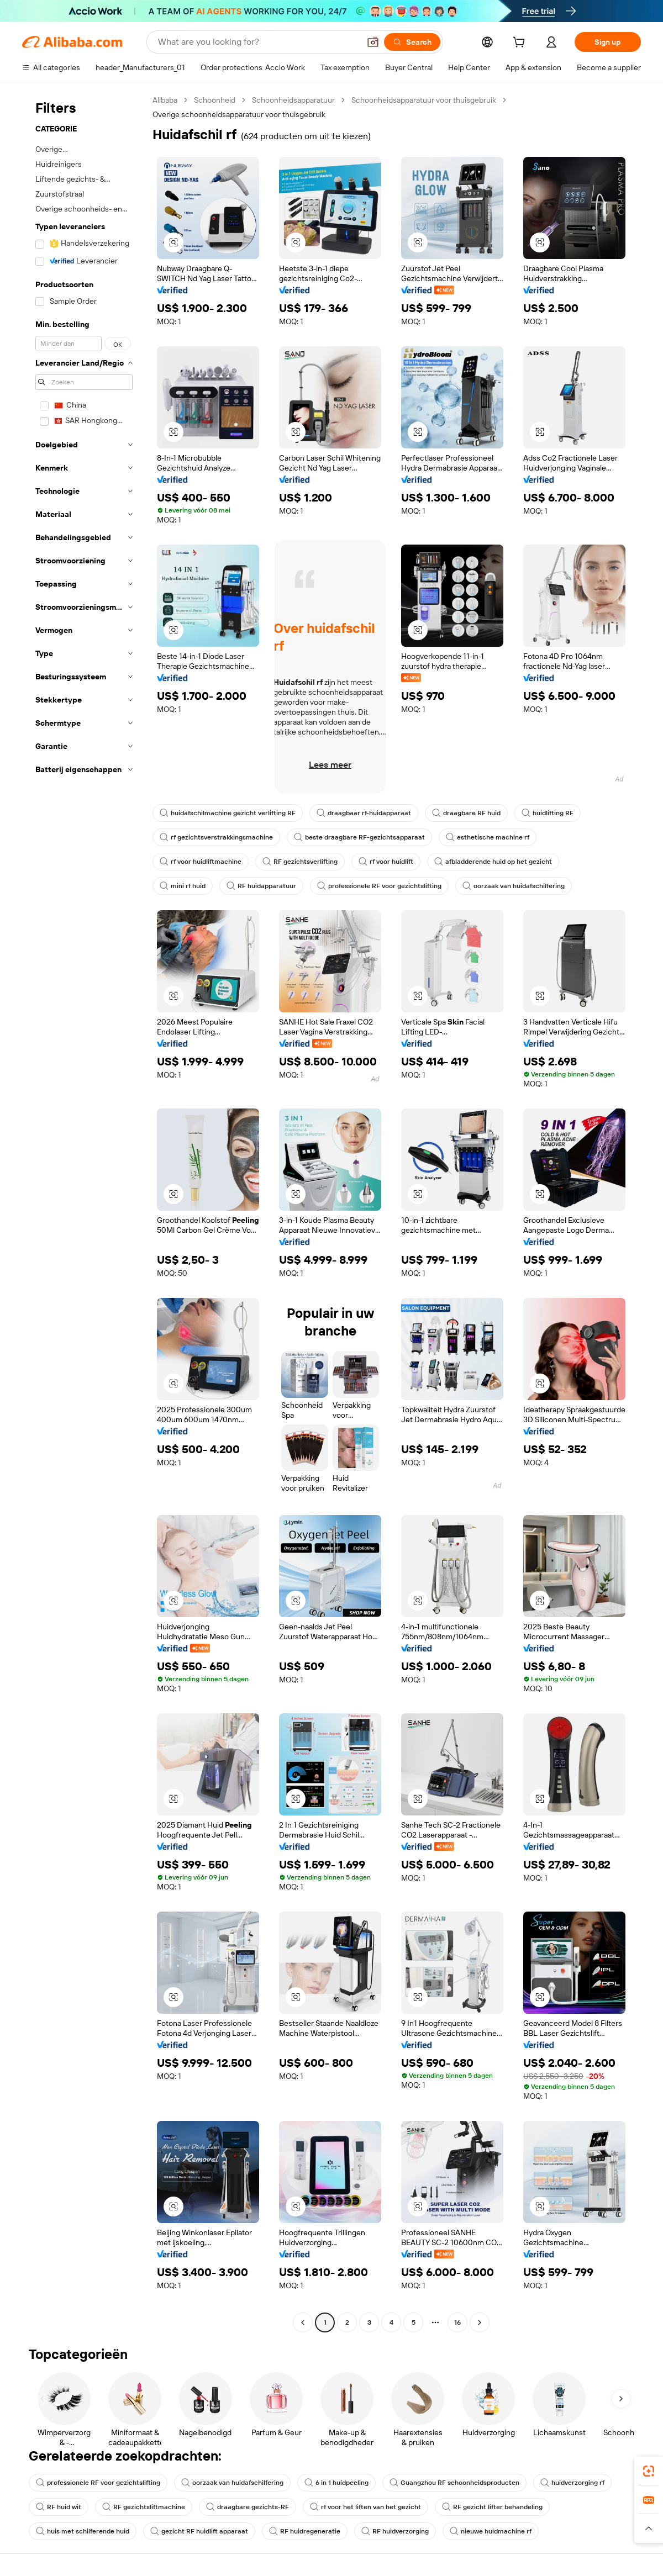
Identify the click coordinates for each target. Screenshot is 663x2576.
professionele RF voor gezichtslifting (379, 885)
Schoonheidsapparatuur (293, 100)
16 (457, 2322)
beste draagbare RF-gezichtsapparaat (359, 837)
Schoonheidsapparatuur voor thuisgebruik (423, 100)
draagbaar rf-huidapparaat (364, 813)
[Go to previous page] (303, 2322)
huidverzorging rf (572, 2482)
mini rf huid (183, 885)
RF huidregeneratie (304, 2531)
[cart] (521, 43)
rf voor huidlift (386, 861)
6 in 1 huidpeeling (336, 2482)
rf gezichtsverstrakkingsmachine (216, 837)
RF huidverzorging (395, 2531)
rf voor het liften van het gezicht (365, 2507)
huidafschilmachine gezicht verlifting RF (228, 813)
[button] (373, 42)
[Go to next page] (480, 2322)
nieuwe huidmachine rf (491, 2531)
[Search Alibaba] (257, 42)
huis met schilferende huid (82, 2531)
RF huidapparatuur (261, 885)
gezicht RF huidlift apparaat (199, 2531)
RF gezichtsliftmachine (143, 2507)
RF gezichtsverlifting (300, 861)
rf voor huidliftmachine (200, 861)
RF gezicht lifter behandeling (492, 2507)
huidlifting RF (547, 813)
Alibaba (164, 100)
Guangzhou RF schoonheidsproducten (454, 2482)
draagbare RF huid (466, 813)
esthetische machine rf (487, 837)
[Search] (412, 42)
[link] (648, 2471)
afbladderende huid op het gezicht (493, 861)
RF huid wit (58, 2507)
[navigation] (84, 1212)
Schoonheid (214, 100)
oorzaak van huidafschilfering (513, 885)
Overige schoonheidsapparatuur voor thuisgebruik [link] (238, 114)
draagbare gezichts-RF (247, 2507)
